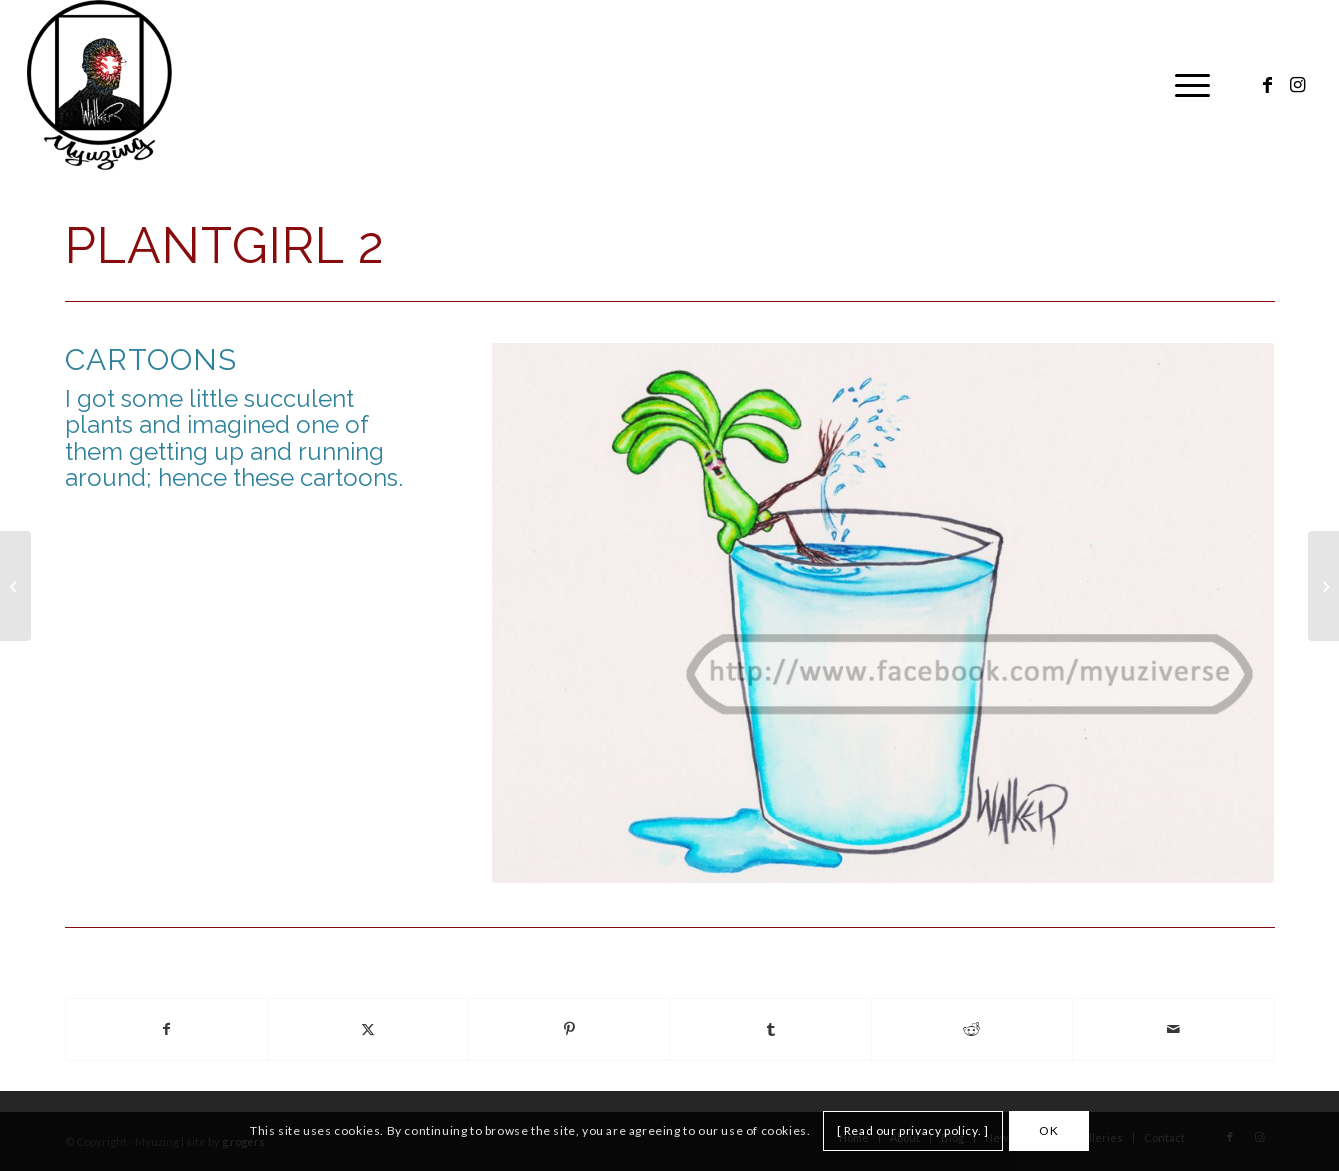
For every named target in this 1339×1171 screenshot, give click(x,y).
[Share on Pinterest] (569, 1029)
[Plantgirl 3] (1323, 586)
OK (1048, 1130)
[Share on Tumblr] (770, 1029)
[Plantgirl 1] (15, 586)
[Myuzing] (99, 85)
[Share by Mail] (1173, 1029)
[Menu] (1186, 85)
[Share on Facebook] (166, 1029)
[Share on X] (368, 1029)
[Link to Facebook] (1267, 84)
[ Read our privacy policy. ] (913, 1130)
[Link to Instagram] (1297, 84)
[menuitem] (1186, 85)
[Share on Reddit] (972, 1029)
